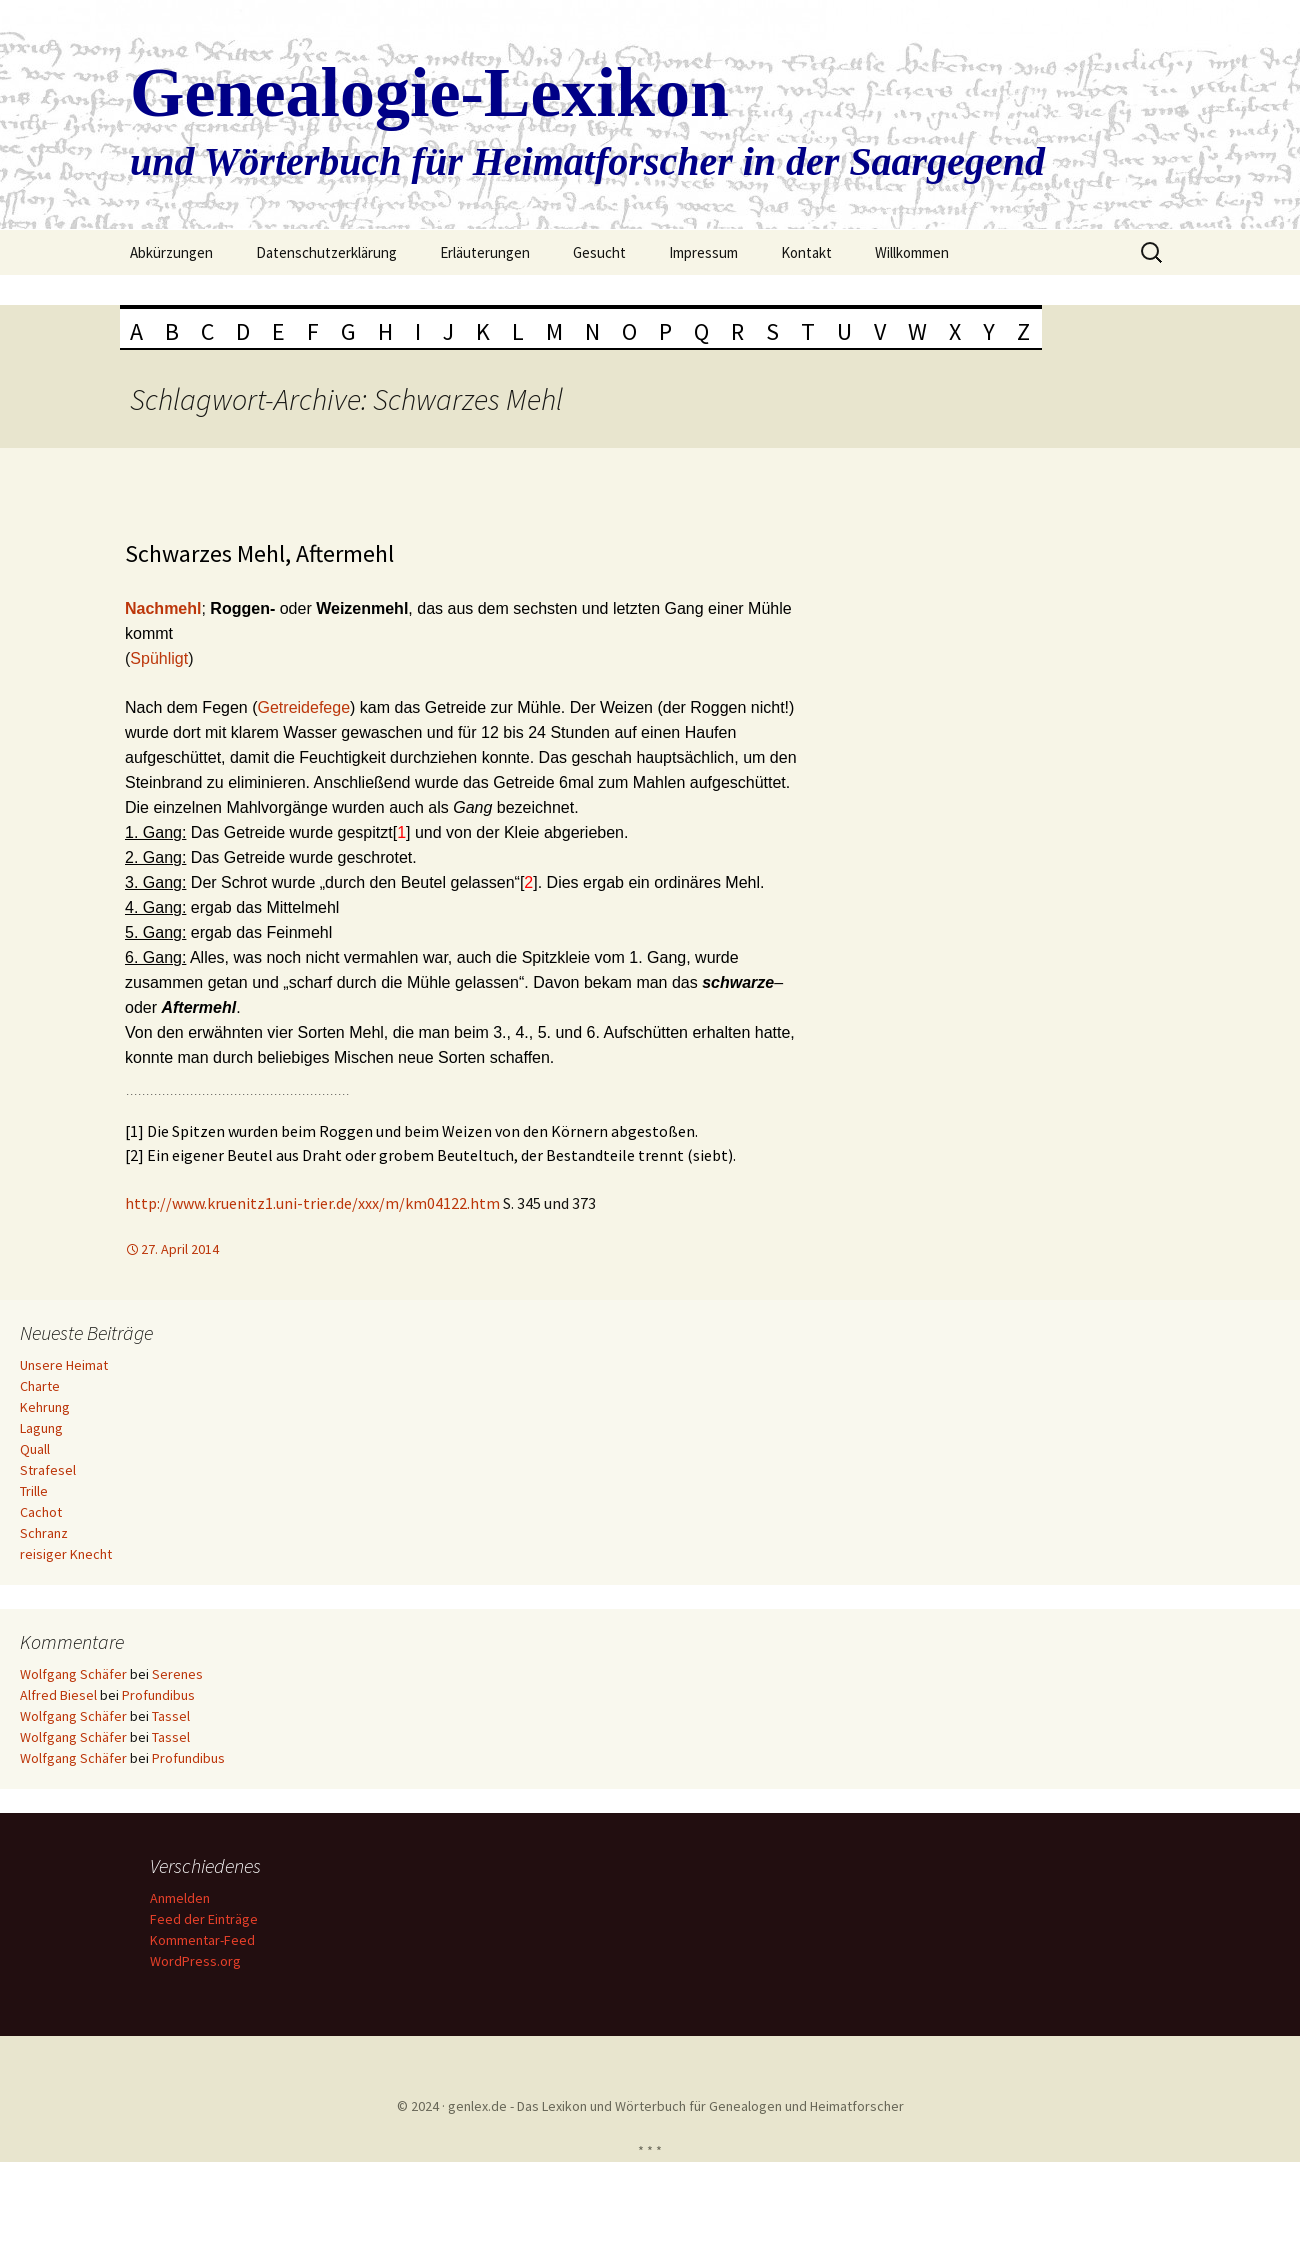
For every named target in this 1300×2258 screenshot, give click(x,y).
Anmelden (183, 1898)
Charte (40, 1386)
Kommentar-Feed (205, 1940)
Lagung (41, 1428)
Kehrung (45, 1407)
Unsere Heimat (64, 1365)
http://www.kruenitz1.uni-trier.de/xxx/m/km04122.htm (314, 1203)
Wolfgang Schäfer (73, 1674)
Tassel (171, 1716)
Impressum (703, 252)
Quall (35, 1449)
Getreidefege (304, 707)
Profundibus (158, 1695)
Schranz (44, 1533)
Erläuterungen (485, 252)
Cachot (41, 1512)
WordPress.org (198, 1961)
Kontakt (806, 252)
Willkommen (912, 252)
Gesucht (599, 252)
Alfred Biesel (58, 1695)
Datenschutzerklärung (326, 252)
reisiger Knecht (66, 1554)
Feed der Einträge (207, 1919)
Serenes (177, 1674)
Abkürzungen (171, 252)
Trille (34, 1491)
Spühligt (159, 658)
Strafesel (48, 1470)
